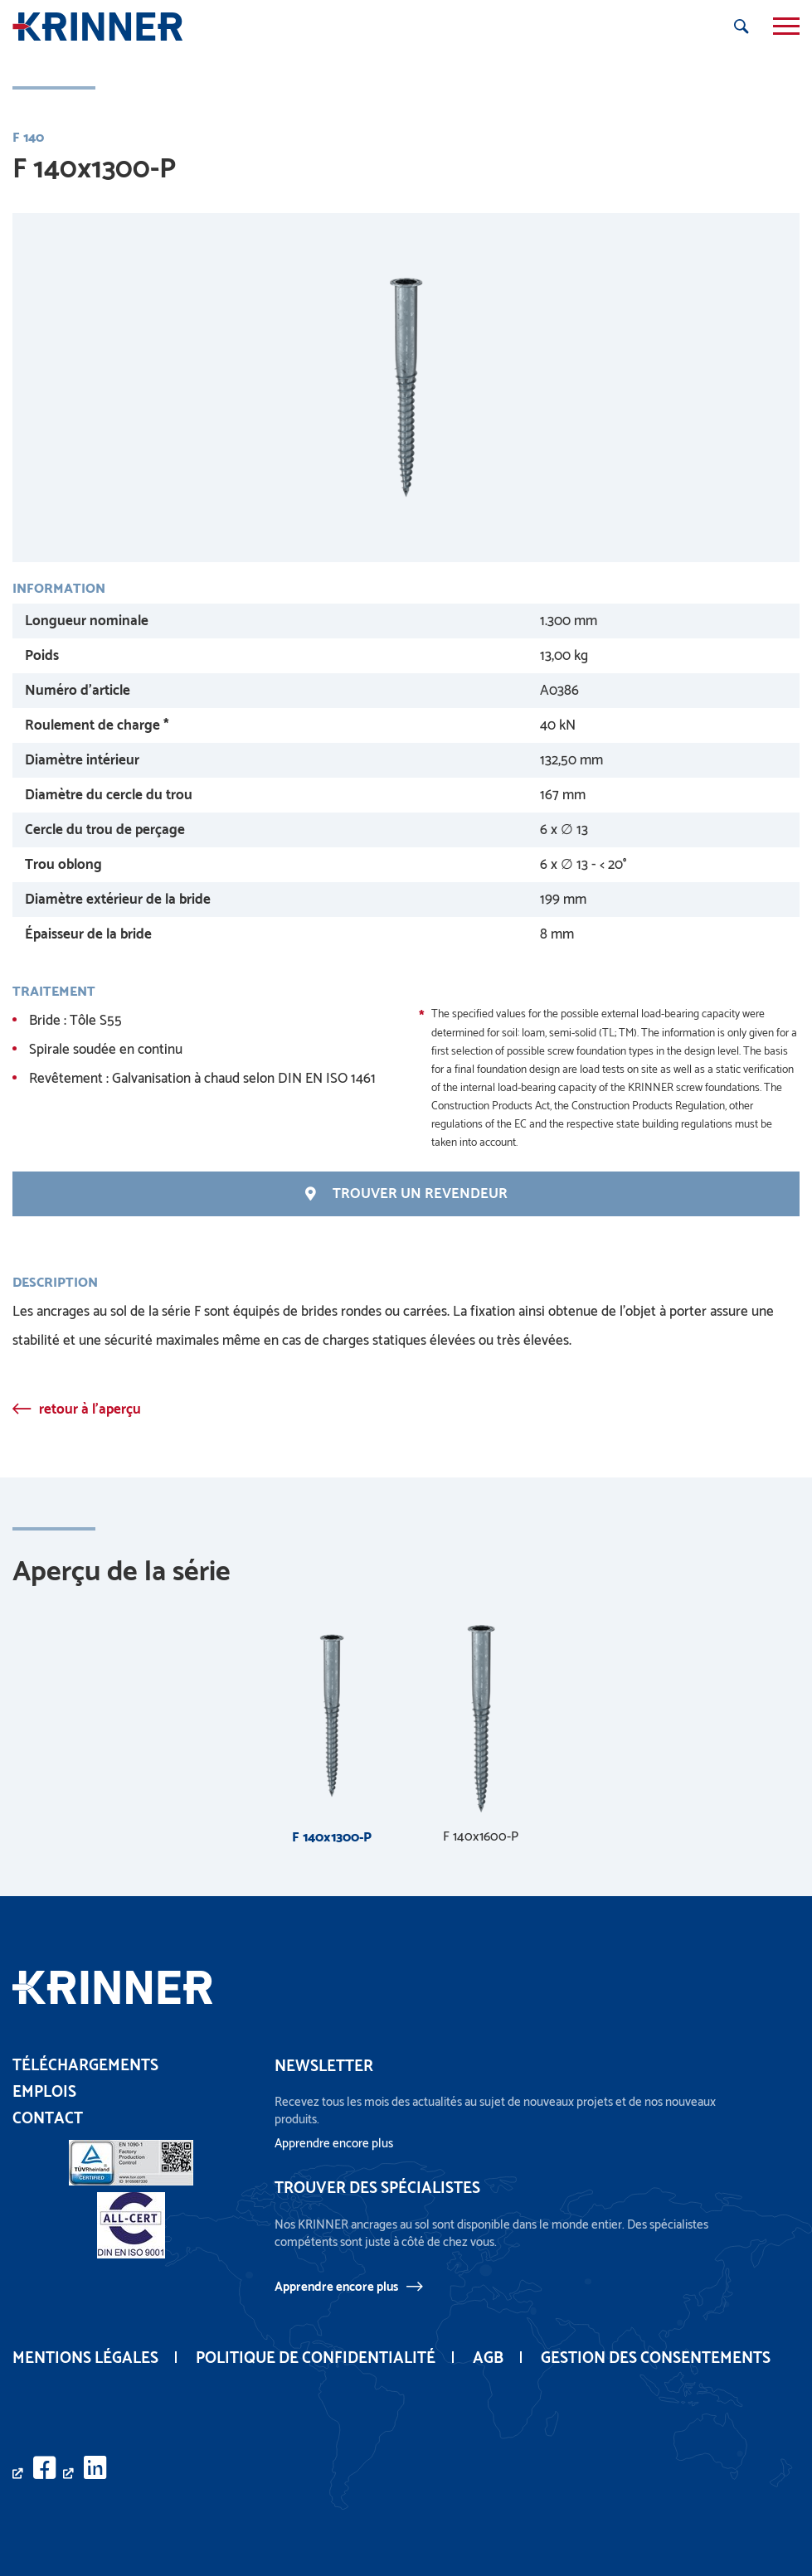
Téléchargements (85, 2066)
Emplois (44, 2092)
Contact (47, 2119)
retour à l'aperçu (90, 1409)
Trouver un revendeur (406, 1194)
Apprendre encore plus (336, 2287)
